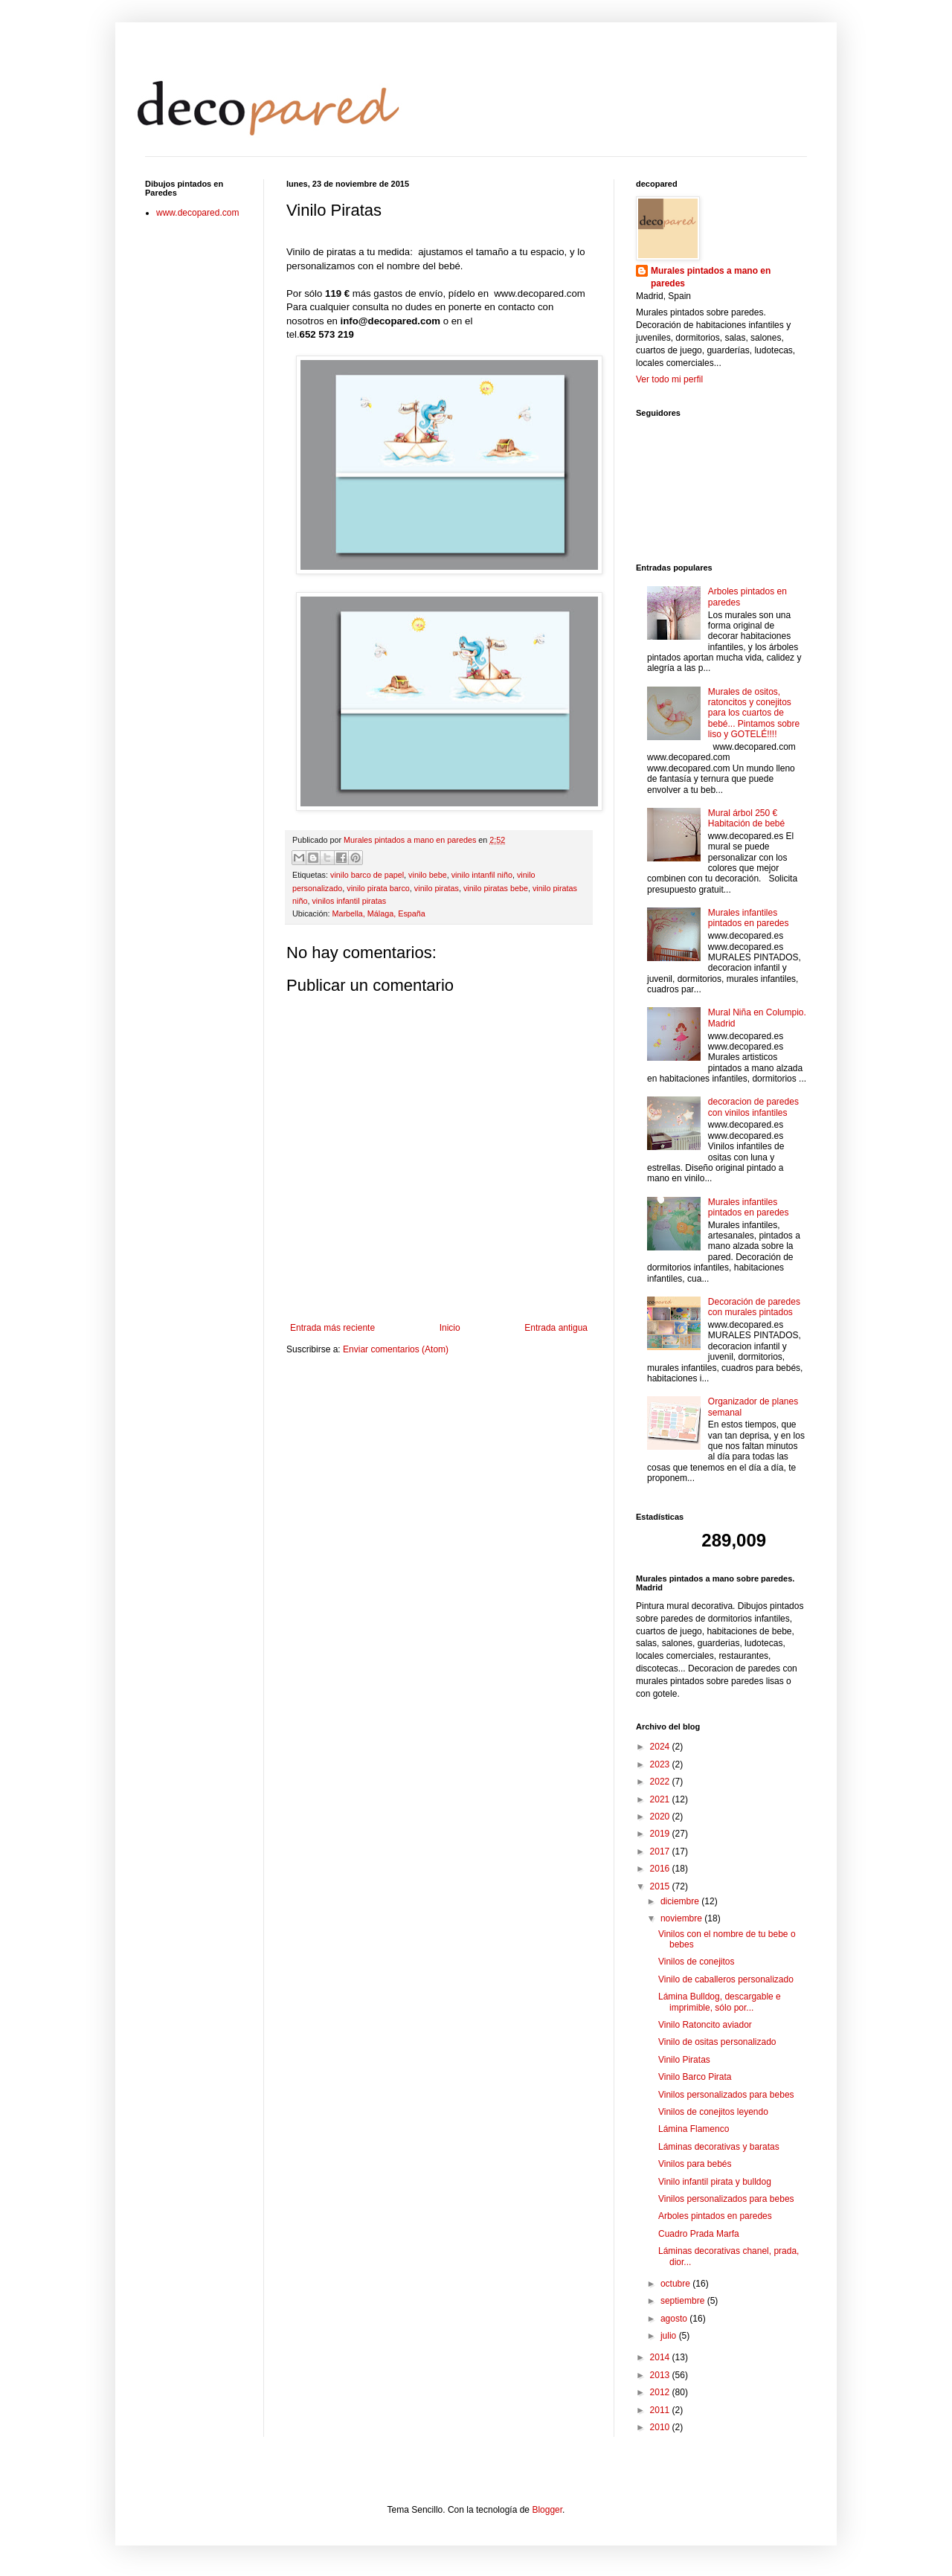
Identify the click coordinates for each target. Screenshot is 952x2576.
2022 (661, 1781)
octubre (676, 2283)
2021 (661, 1799)
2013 (661, 2375)
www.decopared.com (197, 213)
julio (669, 2336)
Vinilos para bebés (695, 2164)
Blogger (547, 2510)
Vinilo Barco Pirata (695, 2077)
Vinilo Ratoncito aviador (705, 2025)
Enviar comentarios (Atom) (395, 1349)
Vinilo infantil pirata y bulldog (714, 2182)
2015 (661, 1886)
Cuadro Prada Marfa (698, 2234)
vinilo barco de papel (367, 874)
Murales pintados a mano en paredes (711, 277)
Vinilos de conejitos (696, 1961)
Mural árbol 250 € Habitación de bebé (746, 818)
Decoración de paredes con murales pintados (754, 1307)
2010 (661, 2427)
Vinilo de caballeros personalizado (726, 1979)
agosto (674, 2318)
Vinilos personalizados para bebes (726, 2095)
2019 (661, 1833)
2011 (661, 2410)
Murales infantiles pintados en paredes (748, 918)
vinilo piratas (436, 888)
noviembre (682, 1918)
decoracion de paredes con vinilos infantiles (753, 1106)
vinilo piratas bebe (495, 888)
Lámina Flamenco (693, 2129)
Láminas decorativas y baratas (718, 2147)
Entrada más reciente (332, 1328)
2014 (661, 2357)
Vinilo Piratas (684, 2060)
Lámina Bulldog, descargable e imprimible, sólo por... (719, 2001)
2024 (661, 1746)
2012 (661, 2392)
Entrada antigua (556, 1328)
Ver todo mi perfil (669, 379)
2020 (661, 1816)
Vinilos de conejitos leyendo (713, 2112)
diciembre (680, 1901)
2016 (661, 1868)
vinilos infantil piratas (349, 900)
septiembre (683, 2301)
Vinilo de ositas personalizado (717, 2042)
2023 (661, 1764)
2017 (661, 1851)
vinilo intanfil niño (481, 874)
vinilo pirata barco (378, 888)
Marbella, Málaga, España (378, 913)
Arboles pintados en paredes (715, 2216)
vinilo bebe (427, 874)
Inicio (450, 1328)
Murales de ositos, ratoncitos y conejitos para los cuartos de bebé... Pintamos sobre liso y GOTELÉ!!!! (754, 713)
